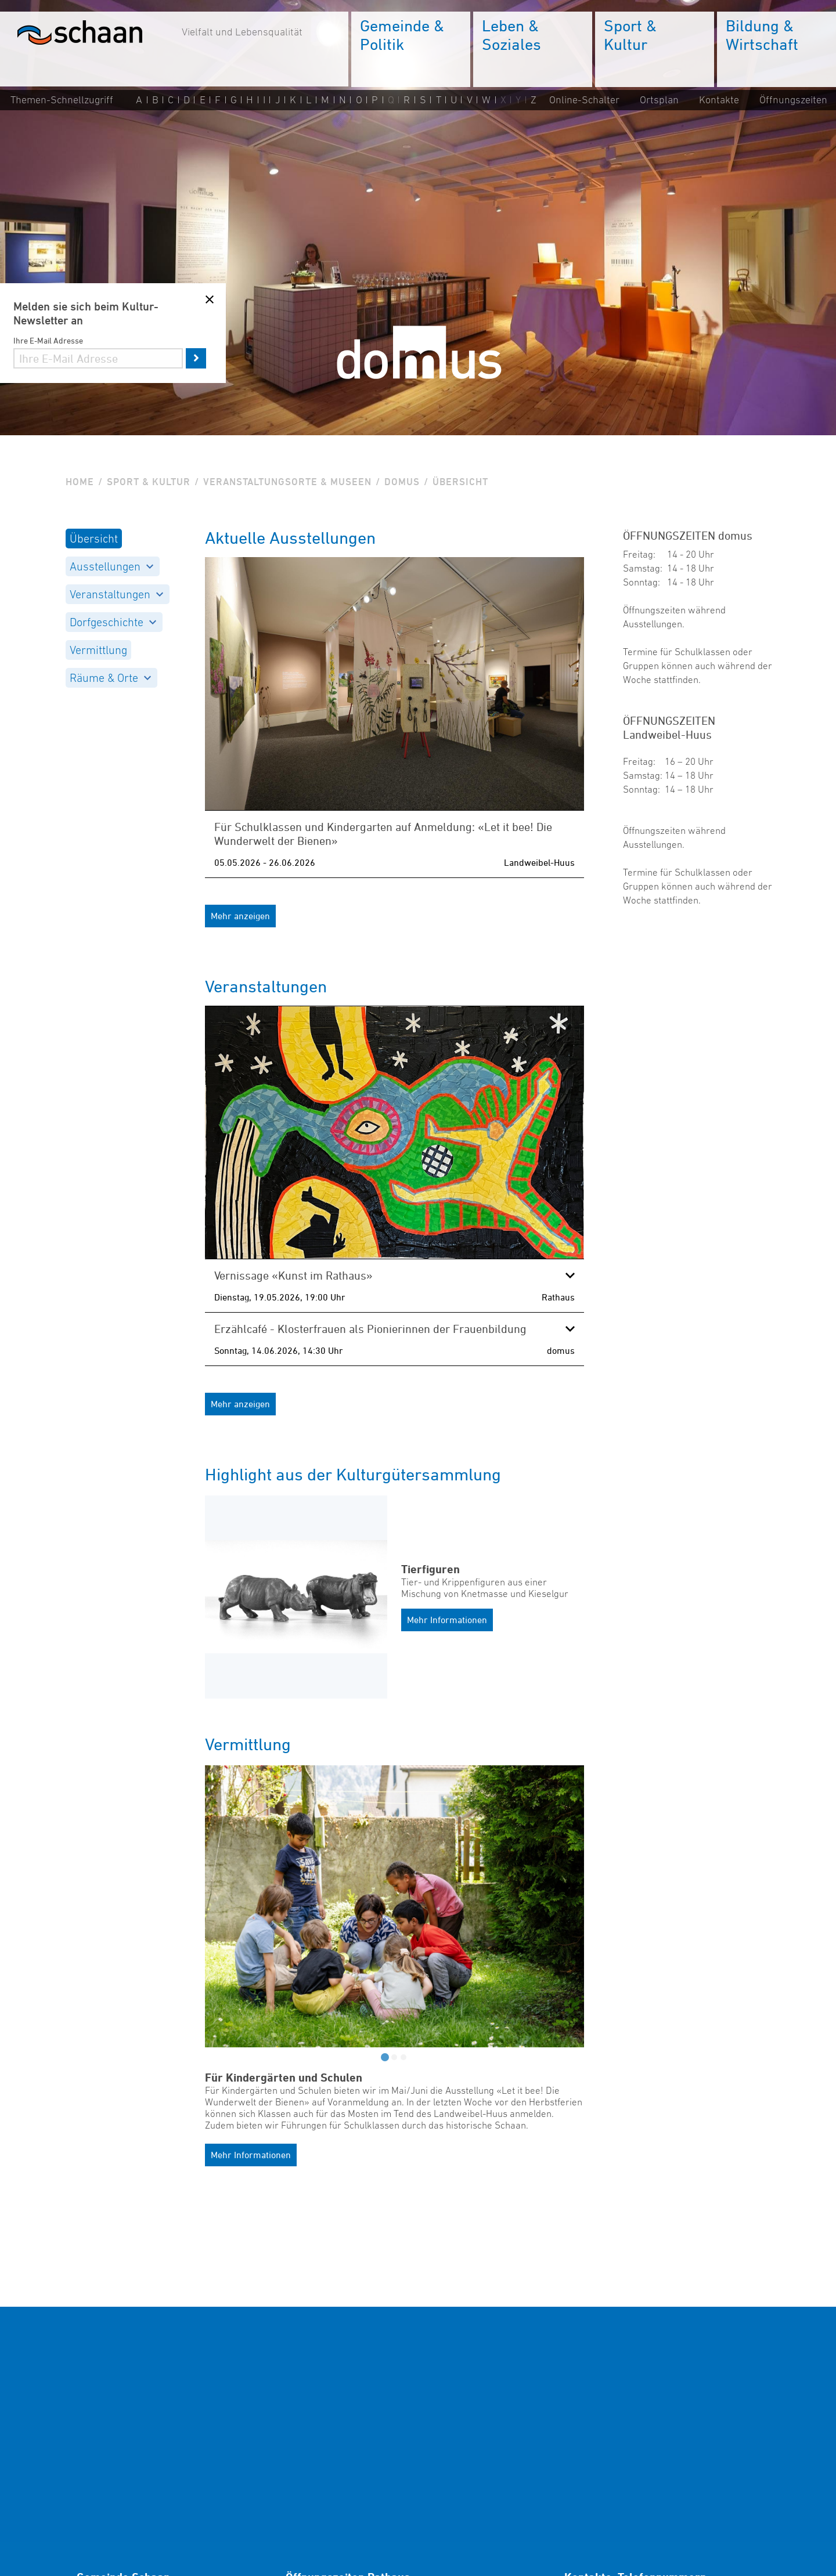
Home (80, 481)
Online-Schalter (584, 100)
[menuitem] (410, 49)
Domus (402, 481)
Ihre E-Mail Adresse (48, 340)
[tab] (385, 2057)
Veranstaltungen (116, 594)
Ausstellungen (111, 566)
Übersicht (94, 538)
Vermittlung (98, 650)
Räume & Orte (110, 677)
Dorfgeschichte (113, 622)
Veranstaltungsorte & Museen (287, 481)
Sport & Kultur (148, 481)
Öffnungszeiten (793, 100)
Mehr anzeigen (240, 916)
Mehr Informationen (447, 1619)
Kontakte (719, 100)
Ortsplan (659, 100)
